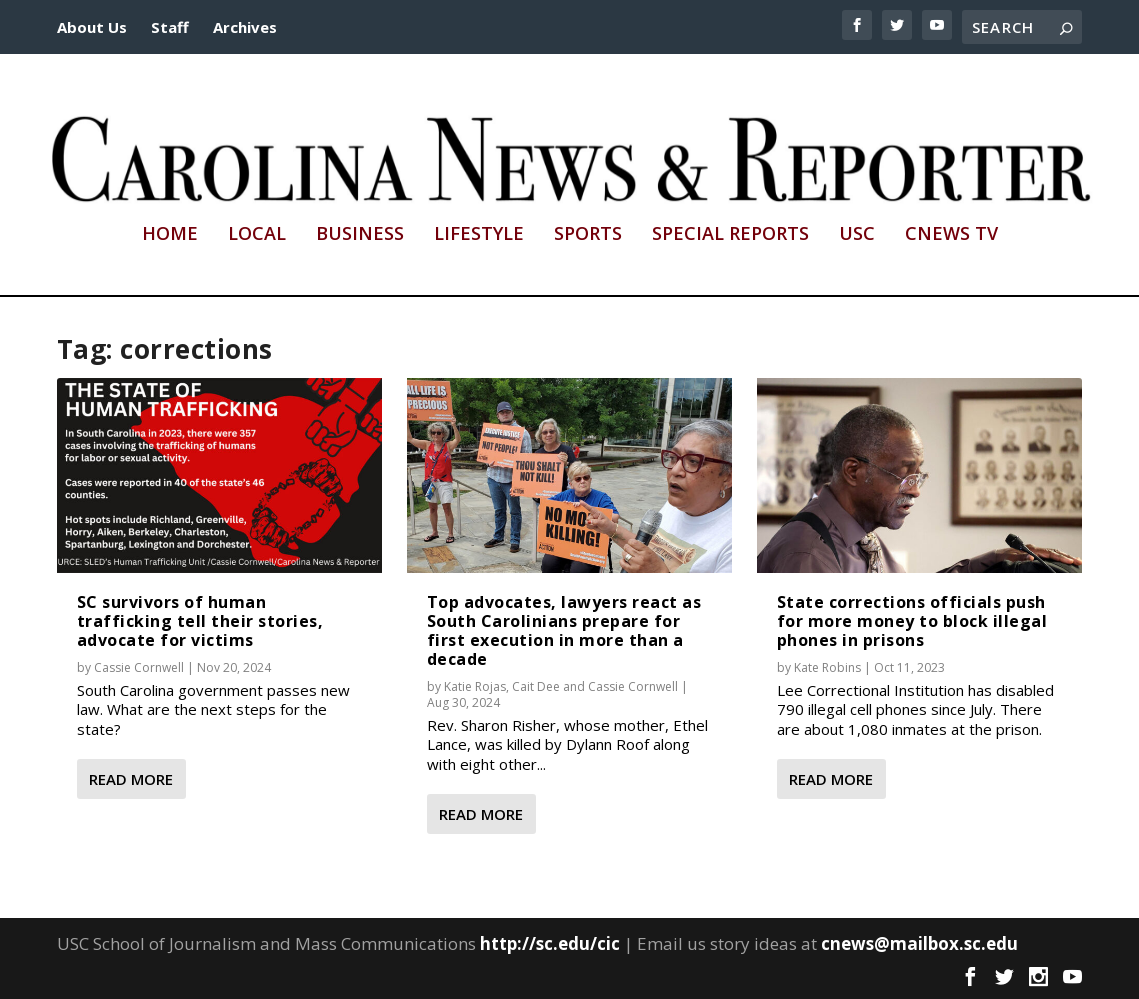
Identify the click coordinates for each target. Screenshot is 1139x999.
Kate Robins (827, 667)
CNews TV (951, 235)
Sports (588, 235)
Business (360, 235)
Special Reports (730, 235)
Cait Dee (536, 686)
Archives (245, 27)
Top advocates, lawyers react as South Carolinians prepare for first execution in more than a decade (564, 631)
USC (857, 235)
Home (170, 235)
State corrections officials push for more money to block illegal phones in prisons (912, 621)
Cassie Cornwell (139, 667)
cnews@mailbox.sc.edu (919, 943)
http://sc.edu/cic (550, 943)
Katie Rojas (475, 686)
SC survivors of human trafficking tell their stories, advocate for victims (200, 621)
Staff (170, 27)
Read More (131, 779)
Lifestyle (479, 235)
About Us (92, 27)
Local (257, 235)
